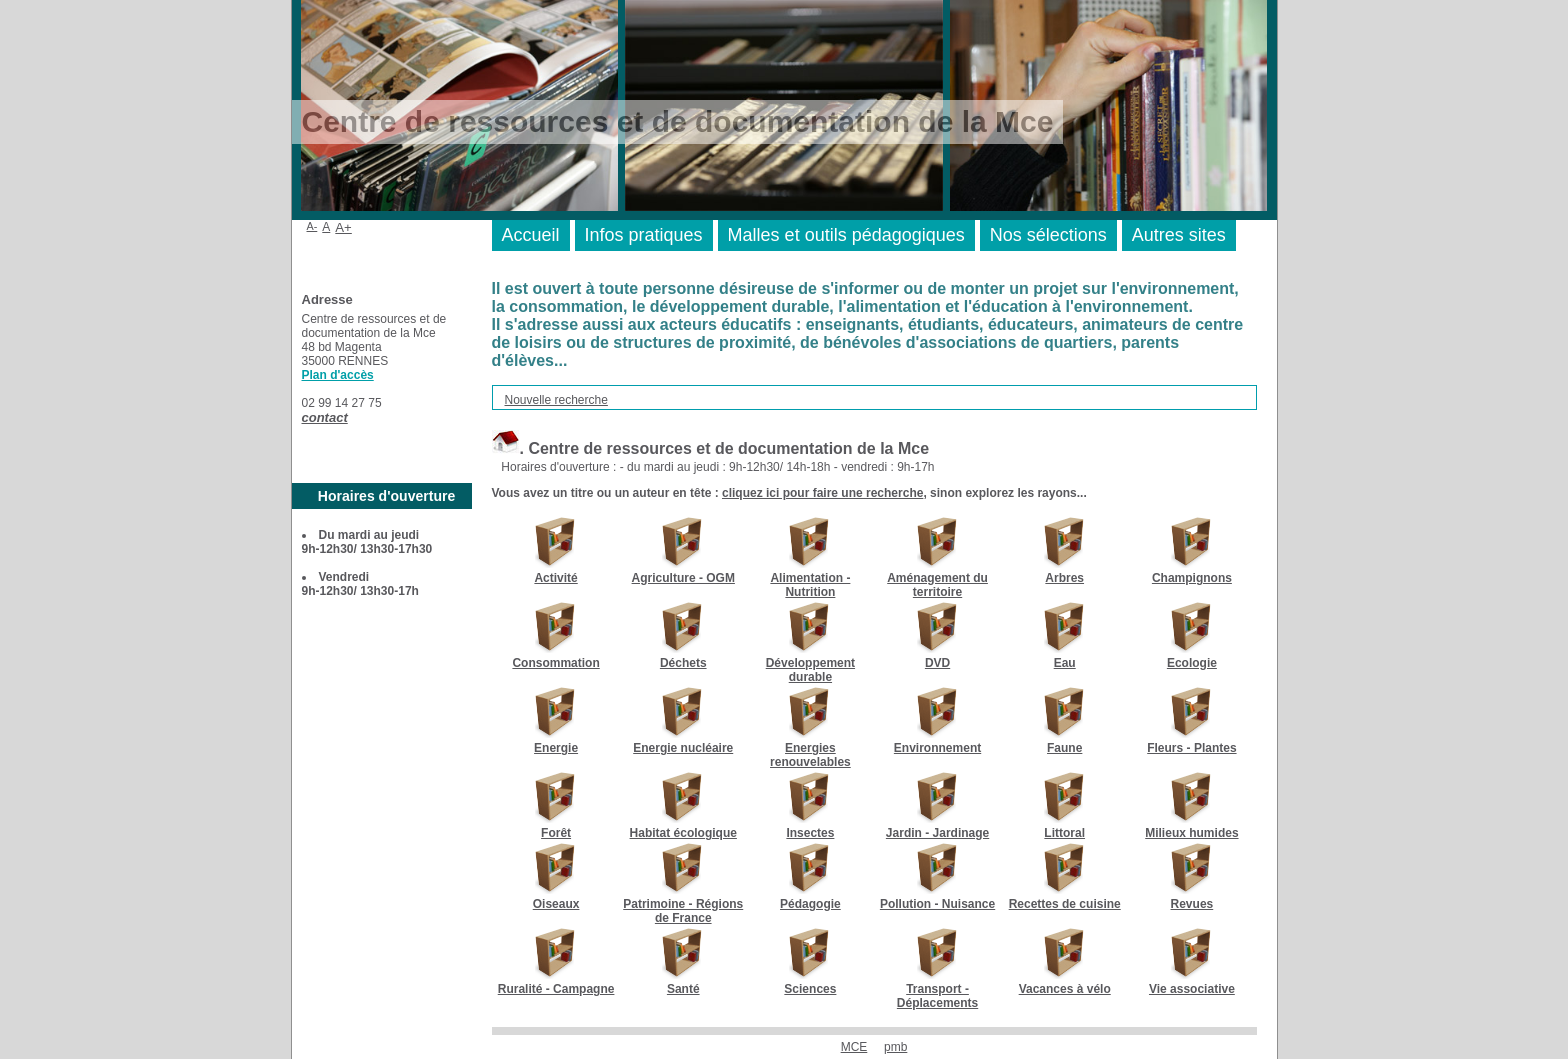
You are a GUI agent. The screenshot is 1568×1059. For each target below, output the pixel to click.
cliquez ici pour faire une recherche (822, 493)
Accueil (531, 235)
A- (312, 226)
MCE (854, 1047)
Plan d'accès (338, 375)
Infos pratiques (644, 235)
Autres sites (1179, 235)
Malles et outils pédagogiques (846, 235)
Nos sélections (1048, 235)
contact (325, 417)
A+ (343, 227)
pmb (895, 1047)
